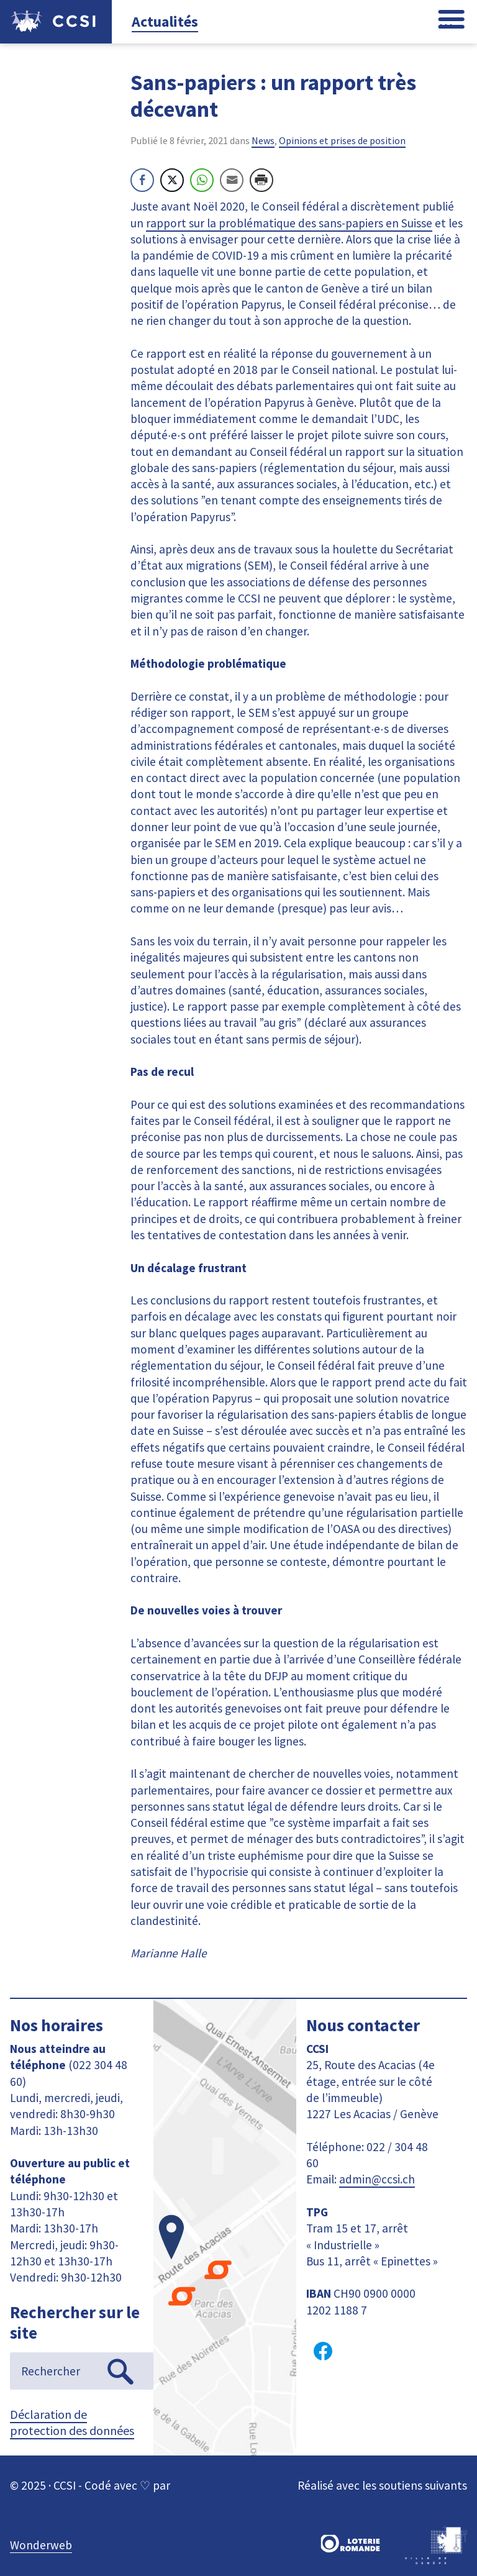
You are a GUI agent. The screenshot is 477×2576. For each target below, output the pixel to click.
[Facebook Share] (142, 180)
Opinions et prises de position (342, 140)
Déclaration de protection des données (72, 2422)
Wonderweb (41, 2544)
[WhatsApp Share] (202, 180)
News (263, 140)
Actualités (165, 21)
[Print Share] (261, 180)
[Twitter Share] (172, 180)
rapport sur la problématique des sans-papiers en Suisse (289, 223)
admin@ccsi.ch (377, 2179)
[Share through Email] (231, 180)
